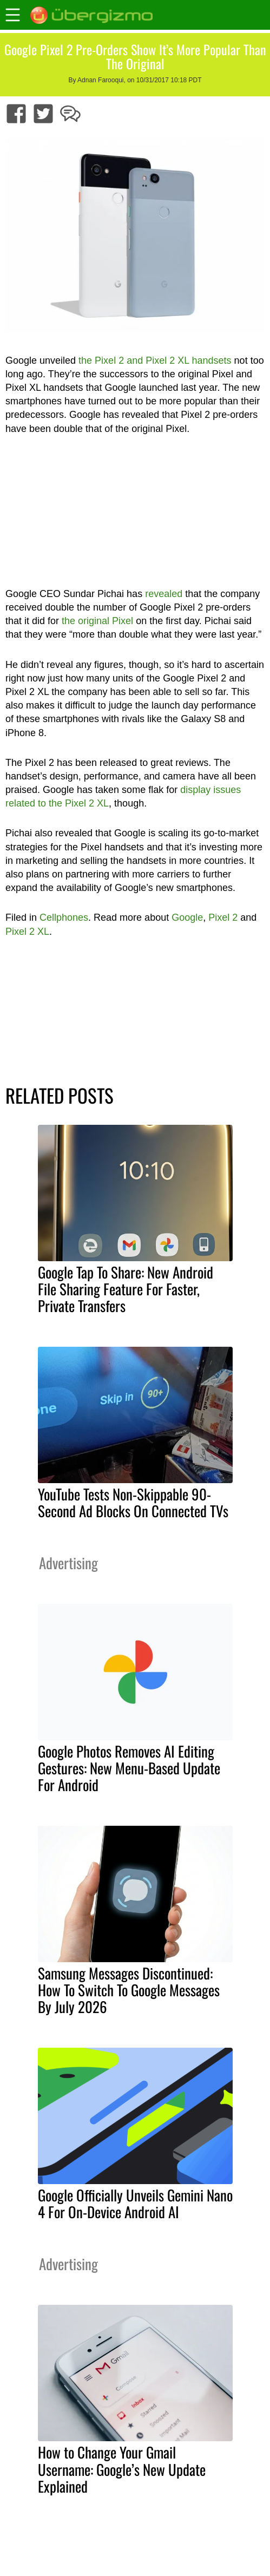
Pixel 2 (223, 917)
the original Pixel (97, 620)
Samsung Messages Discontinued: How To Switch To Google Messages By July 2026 (129, 1989)
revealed (163, 593)
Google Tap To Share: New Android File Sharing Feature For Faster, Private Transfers (125, 1288)
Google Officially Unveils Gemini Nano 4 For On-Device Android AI (135, 2203)
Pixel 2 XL (27, 931)
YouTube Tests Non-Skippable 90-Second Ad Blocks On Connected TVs (133, 1502)
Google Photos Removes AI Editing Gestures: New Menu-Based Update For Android (129, 1767)
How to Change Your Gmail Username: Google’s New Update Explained (122, 2468)
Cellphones (63, 917)
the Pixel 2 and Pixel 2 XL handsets (155, 360)
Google (187, 917)
